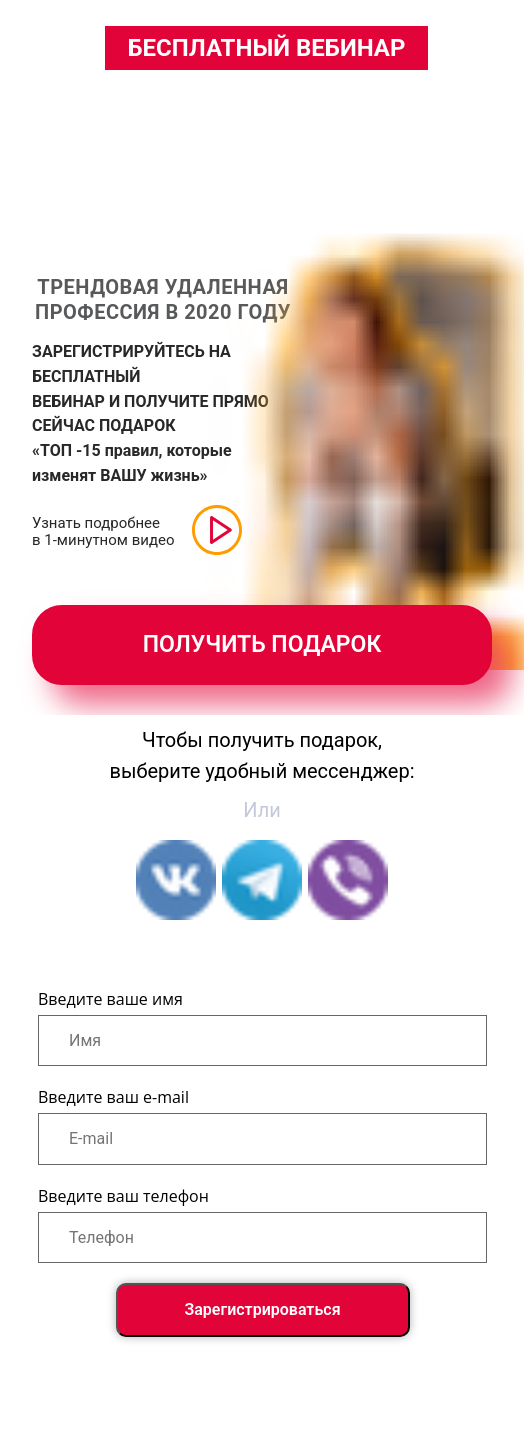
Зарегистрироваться (262, 1309)
